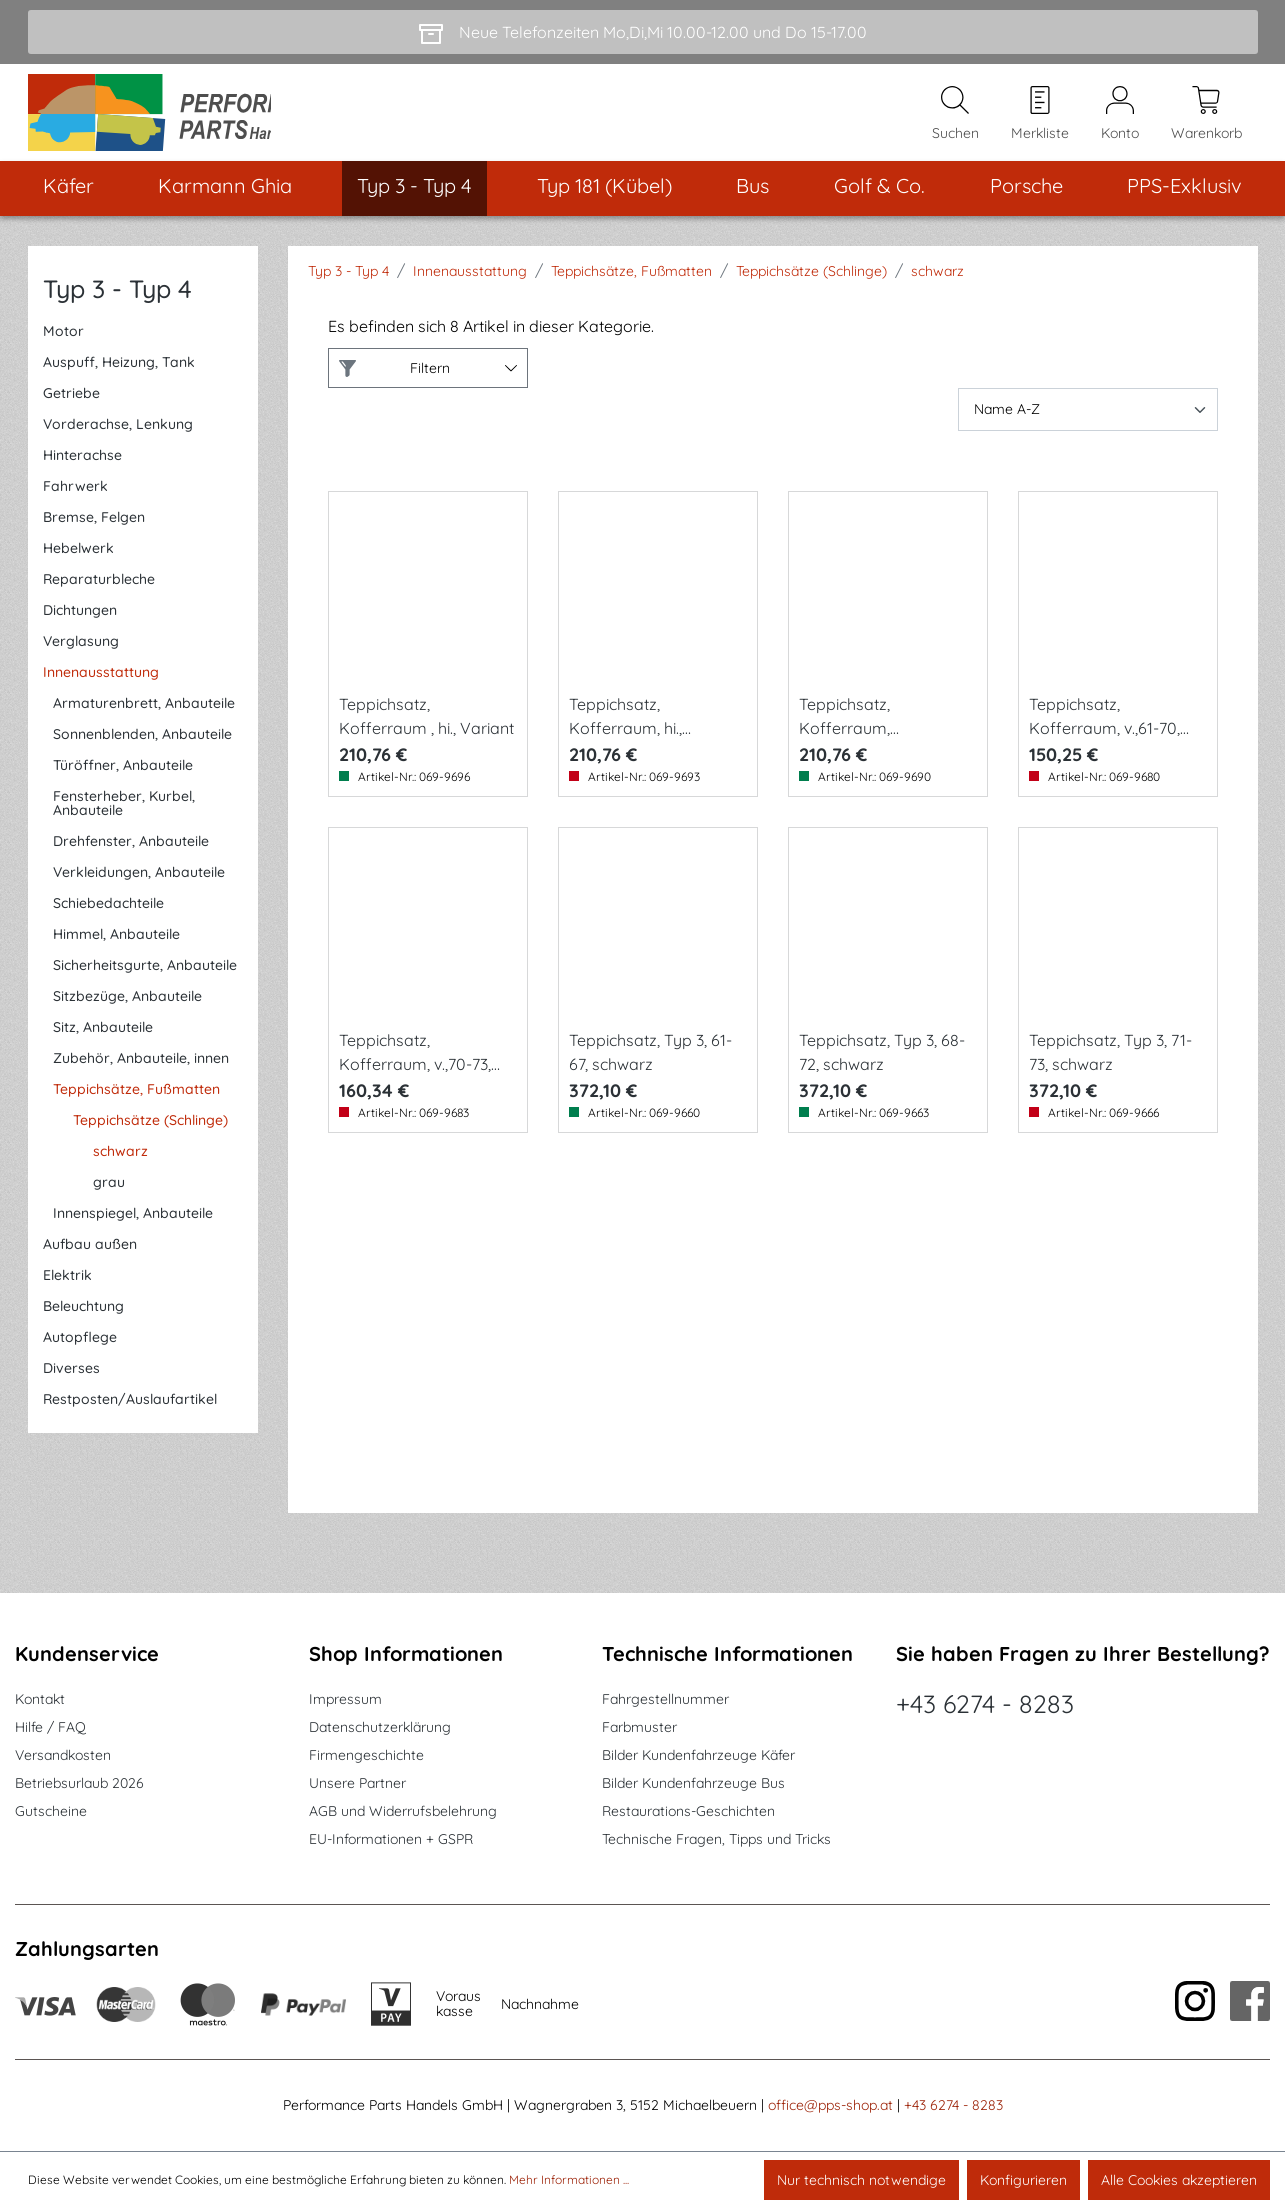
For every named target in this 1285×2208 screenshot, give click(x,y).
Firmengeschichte (366, 1756)
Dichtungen (80, 626)
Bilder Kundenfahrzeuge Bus (693, 1784)
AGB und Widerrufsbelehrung (403, 1812)
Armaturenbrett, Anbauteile (144, 719)
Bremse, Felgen (94, 533)
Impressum (345, 1700)
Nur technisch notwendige (861, 2180)
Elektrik (67, 1291)
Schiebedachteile (108, 919)
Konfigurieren (1023, 2180)
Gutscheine (51, 1812)
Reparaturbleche (99, 595)
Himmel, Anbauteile (116, 950)
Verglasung (81, 657)
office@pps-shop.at (830, 2106)
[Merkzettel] (1040, 121)
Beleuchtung (83, 1322)
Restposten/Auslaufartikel (130, 1415)
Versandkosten (63, 1756)
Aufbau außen (90, 1260)
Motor (63, 347)
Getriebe (71, 409)
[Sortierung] (1088, 425)
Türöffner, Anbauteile (123, 781)
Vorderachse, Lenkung (118, 440)
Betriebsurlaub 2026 (79, 1784)
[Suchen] (955, 121)
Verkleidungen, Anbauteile (139, 888)
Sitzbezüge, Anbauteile (127, 1012)
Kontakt (40, 1700)
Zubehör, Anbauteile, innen (141, 1074)
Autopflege (80, 1353)
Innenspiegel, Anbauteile (133, 1229)
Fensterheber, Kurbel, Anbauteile (124, 819)
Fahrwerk (75, 502)
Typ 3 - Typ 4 (117, 304)
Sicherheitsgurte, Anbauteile (145, 981)
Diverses (71, 1384)
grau (109, 1198)
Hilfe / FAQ (50, 1728)
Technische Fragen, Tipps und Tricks (716, 1840)
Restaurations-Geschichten (688, 1812)
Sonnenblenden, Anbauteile (142, 750)
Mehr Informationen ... (569, 2179)
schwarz (120, 1167)
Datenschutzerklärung (380, 1728)
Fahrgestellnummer (665, 1700)
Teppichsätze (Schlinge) (150, 1136)
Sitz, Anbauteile (103, 1043)
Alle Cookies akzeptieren (1179, 2180)
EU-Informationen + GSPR (391, 1840)
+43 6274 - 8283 (985, 1704)
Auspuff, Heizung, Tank (119, 378)
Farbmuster (639, 1728)
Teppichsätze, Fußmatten (136, 1105)
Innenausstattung (101, 688)
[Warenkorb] (1206, 121)
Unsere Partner (357, 1784)
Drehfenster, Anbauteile (131, 857)
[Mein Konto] (1120, 121)
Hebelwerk (78, 564)
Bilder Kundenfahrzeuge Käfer (698, 1756)
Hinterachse (82, 471)
